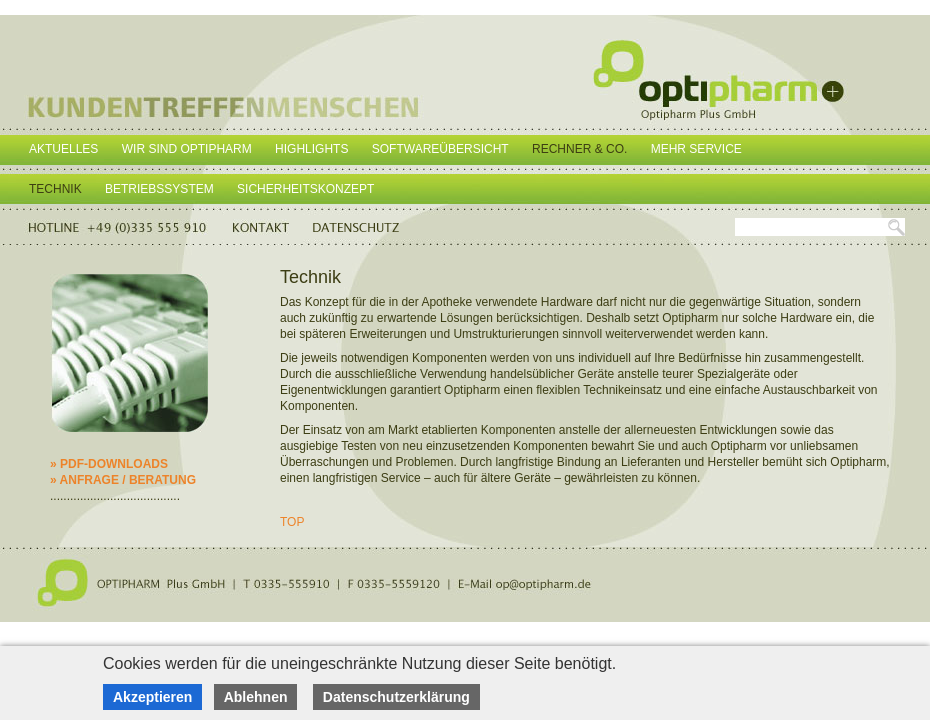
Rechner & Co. (579, 149)
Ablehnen (256, 697)
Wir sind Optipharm (187, 149)
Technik (55, 189)
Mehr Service (696, 149)
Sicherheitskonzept (305, 189)
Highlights (311, 149)
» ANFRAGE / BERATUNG (123, 480)
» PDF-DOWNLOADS (109, 464)
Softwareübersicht (440, 149)
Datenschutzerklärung (396, 697)
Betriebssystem (159, 189)
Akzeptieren (152, 697)
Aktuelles (63, 149)
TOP (292, 522)
